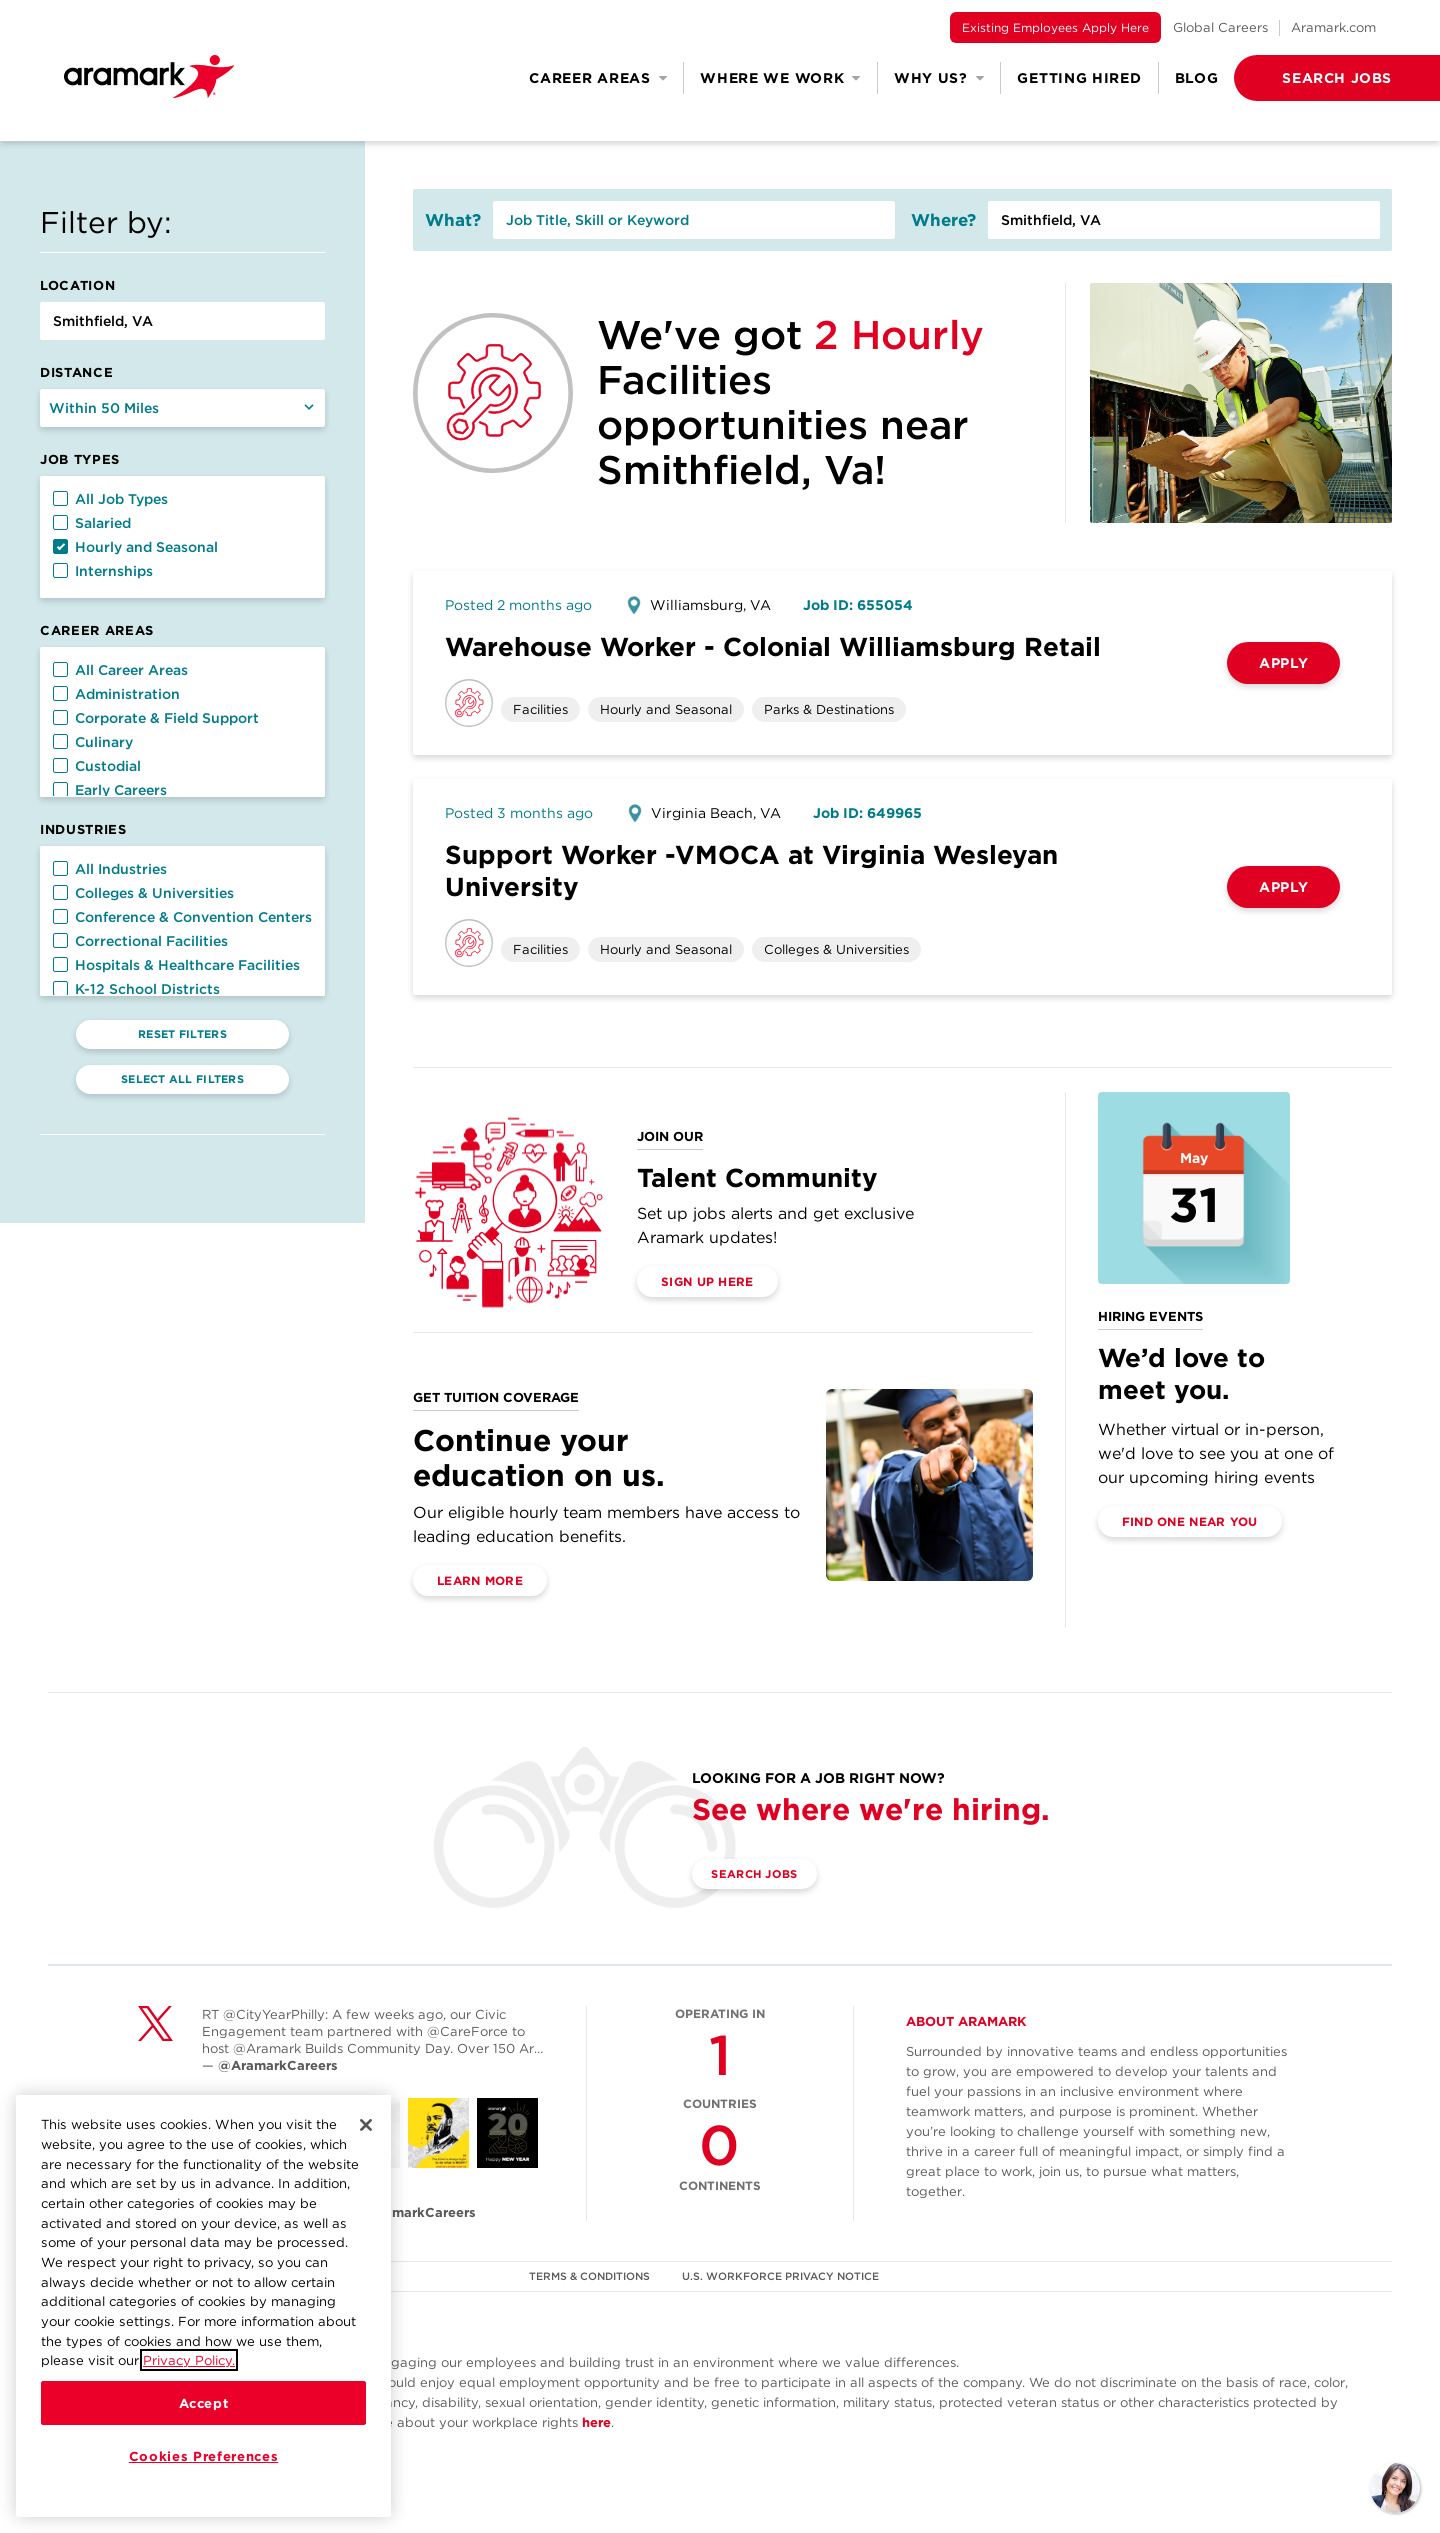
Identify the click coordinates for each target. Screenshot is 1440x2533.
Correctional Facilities (140, 941)
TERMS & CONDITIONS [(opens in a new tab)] (589, 2276)
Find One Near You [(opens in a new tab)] (1190, 1521)
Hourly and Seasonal (135, 547)
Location (77, 285)
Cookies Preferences (203, 2470)
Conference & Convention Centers (182, 917)
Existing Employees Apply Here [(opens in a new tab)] (1055, 27)
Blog (1197, 78)
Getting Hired (1079, 78)
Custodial (97, 766)
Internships (103, 571)
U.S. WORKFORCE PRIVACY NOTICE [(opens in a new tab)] (783, 2276)
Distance (76, 372)
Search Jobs (762, 1874)
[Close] (366, 2139)
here (596, 2422)
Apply (1283, 663)
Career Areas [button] (598, 78)
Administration (116, 694)
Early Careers (110, 790)
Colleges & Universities (143, 893)
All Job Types (110, 499)
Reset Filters (182, 1034)
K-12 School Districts (136, 989)
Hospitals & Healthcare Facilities (176, 965)
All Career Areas (120, 670)
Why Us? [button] (939, 78)
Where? (943, 220)
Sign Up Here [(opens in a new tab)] (707, 1281)
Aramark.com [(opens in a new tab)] (1333, 27)
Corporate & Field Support (156, 718)
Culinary (93, 742)
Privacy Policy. (189, 2374)
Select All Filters (182, 1079)
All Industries (110, 869)
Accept (204, 2417)
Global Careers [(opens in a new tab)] (1220, 27)
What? (453, 220)
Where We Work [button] (780, 78)
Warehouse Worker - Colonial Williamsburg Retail (773, 646)
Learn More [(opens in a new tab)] (480, 1580)
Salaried (92, 523)
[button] (1305, 78)
